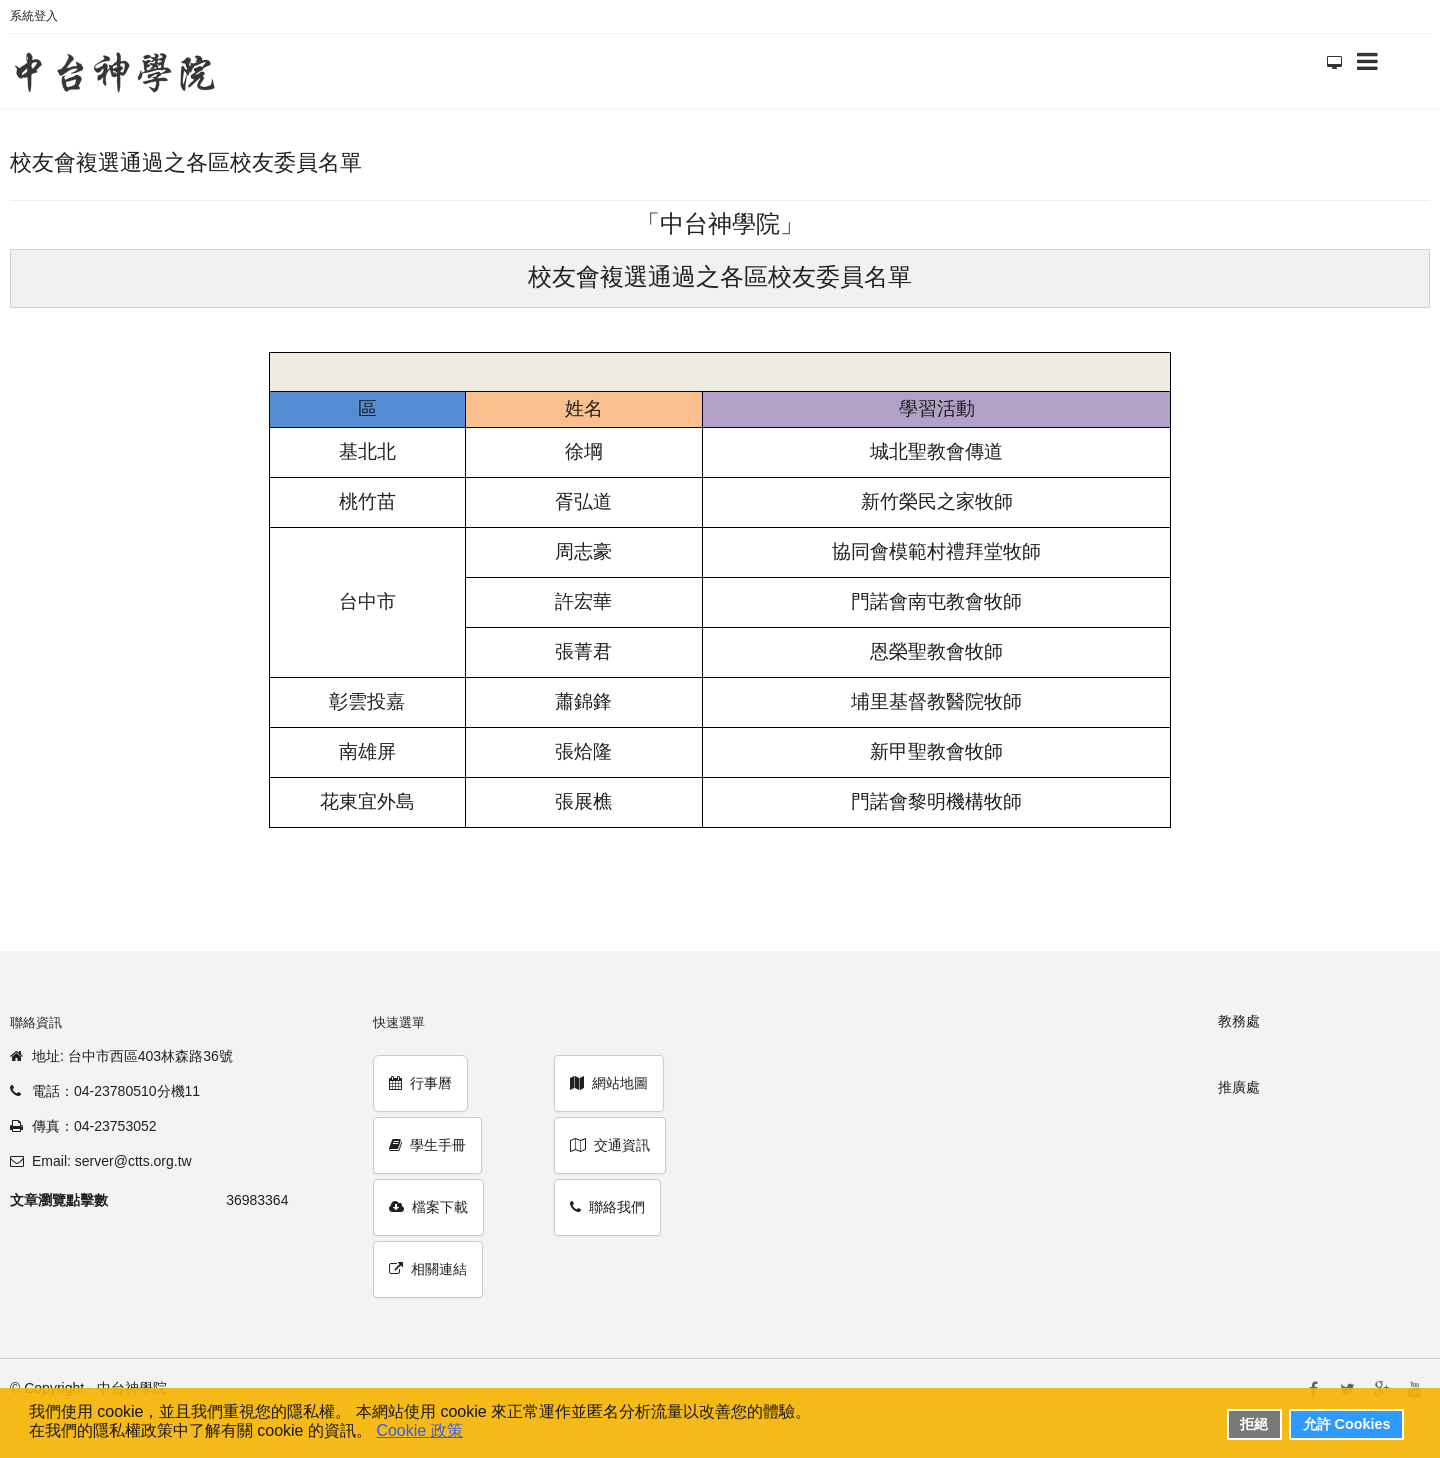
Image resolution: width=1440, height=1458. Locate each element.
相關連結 (428, 1269)
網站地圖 (609, 1083)
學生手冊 (427, 1145)
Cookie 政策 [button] (419, 1430)
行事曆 (420, 1083)
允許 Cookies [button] (1347, 1424)
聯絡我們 (607, 1207)
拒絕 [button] (1254, 1424)
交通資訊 (610, 1145)
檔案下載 (428, 1207)
